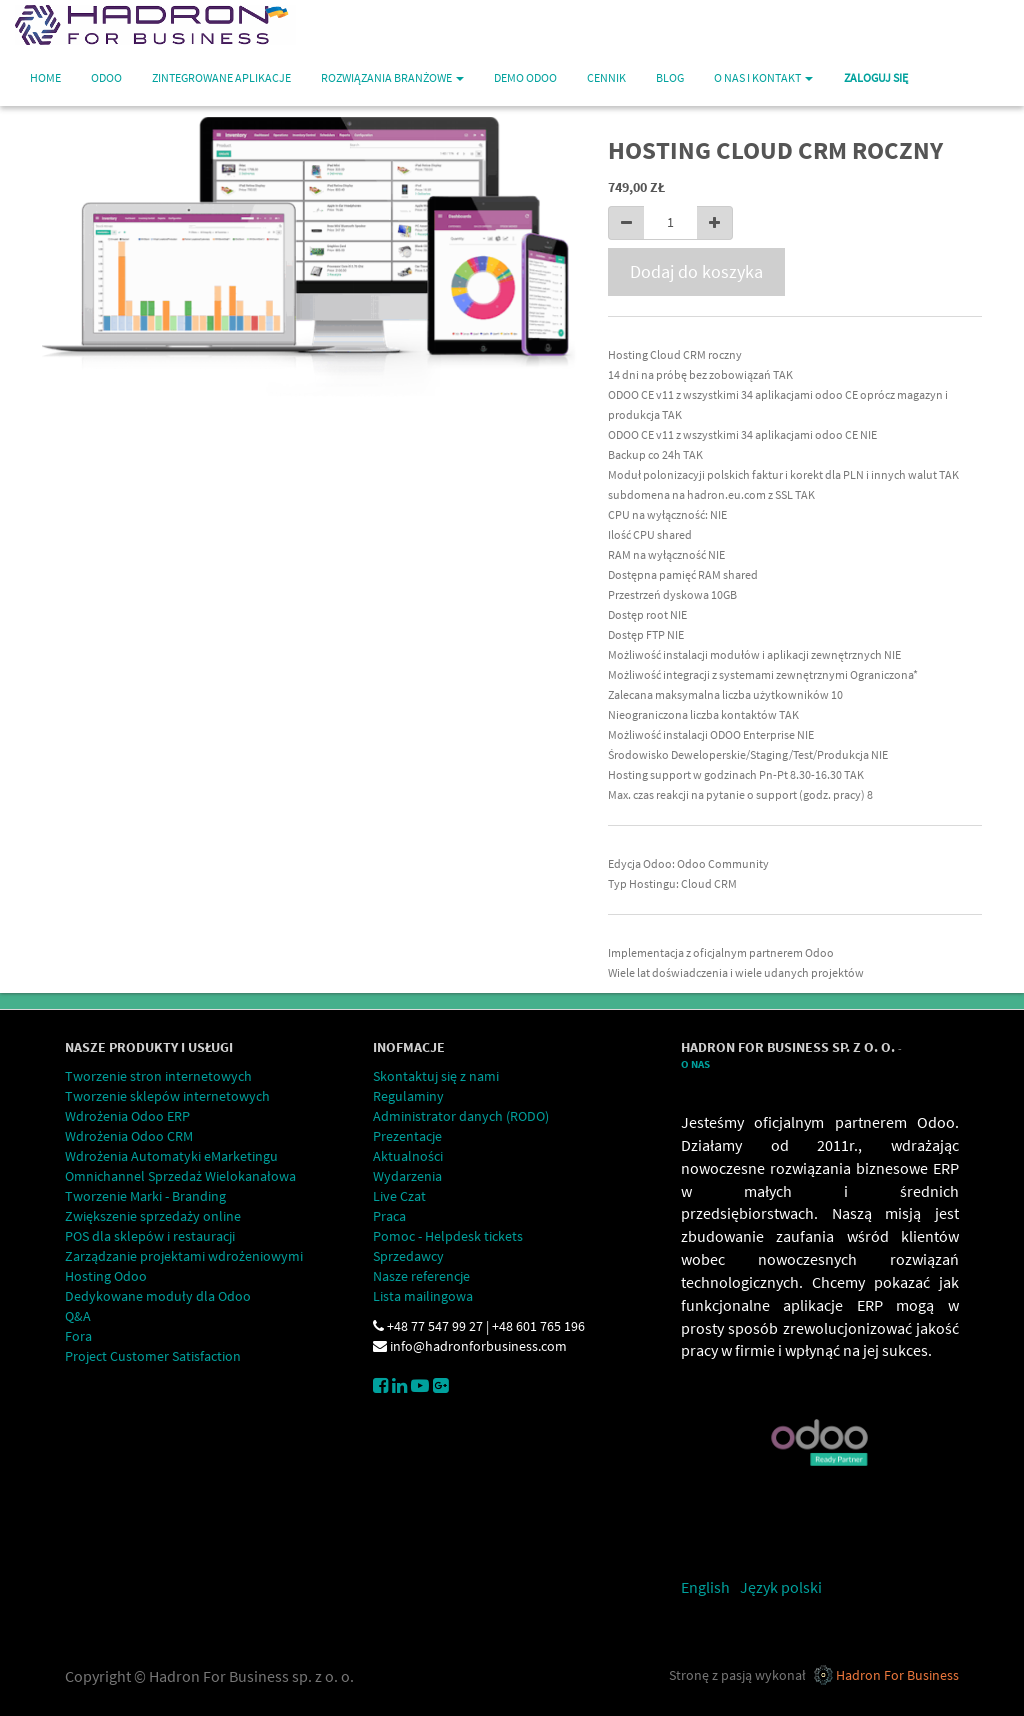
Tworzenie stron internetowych (158, 1076)
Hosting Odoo (106, 1276)
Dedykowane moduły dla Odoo (158, 1296)
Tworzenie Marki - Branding (145, 1196)
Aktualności (408, 1156)
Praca (389, 1216)
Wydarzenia (407, 1176)
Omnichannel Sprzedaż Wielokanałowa (180, 1176)
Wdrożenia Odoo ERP (127, 1116)
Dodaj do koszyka (696, 271)
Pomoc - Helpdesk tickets (448, 1236)
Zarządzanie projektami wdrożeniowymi (184, 1256)
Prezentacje (407, 1136)
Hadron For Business (897, 1675)
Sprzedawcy (408, 1256)
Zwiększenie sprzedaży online (153, 1216)
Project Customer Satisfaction (153, 1356)
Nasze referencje (421, 1276)
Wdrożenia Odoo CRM (129, 1136)
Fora (78, 1336)
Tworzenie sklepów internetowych (167, 1096)
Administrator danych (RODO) (461, 1116)
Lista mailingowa (423, 1296)
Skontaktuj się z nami (436, 1076)
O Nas (695, 1064)
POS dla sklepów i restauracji (150, 1236)
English (705, 1587)
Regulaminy (408, 1096)
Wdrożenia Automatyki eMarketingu (171, 1156)
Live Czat (399, 1196)
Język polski (781, 1587)
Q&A (78, 1316)
